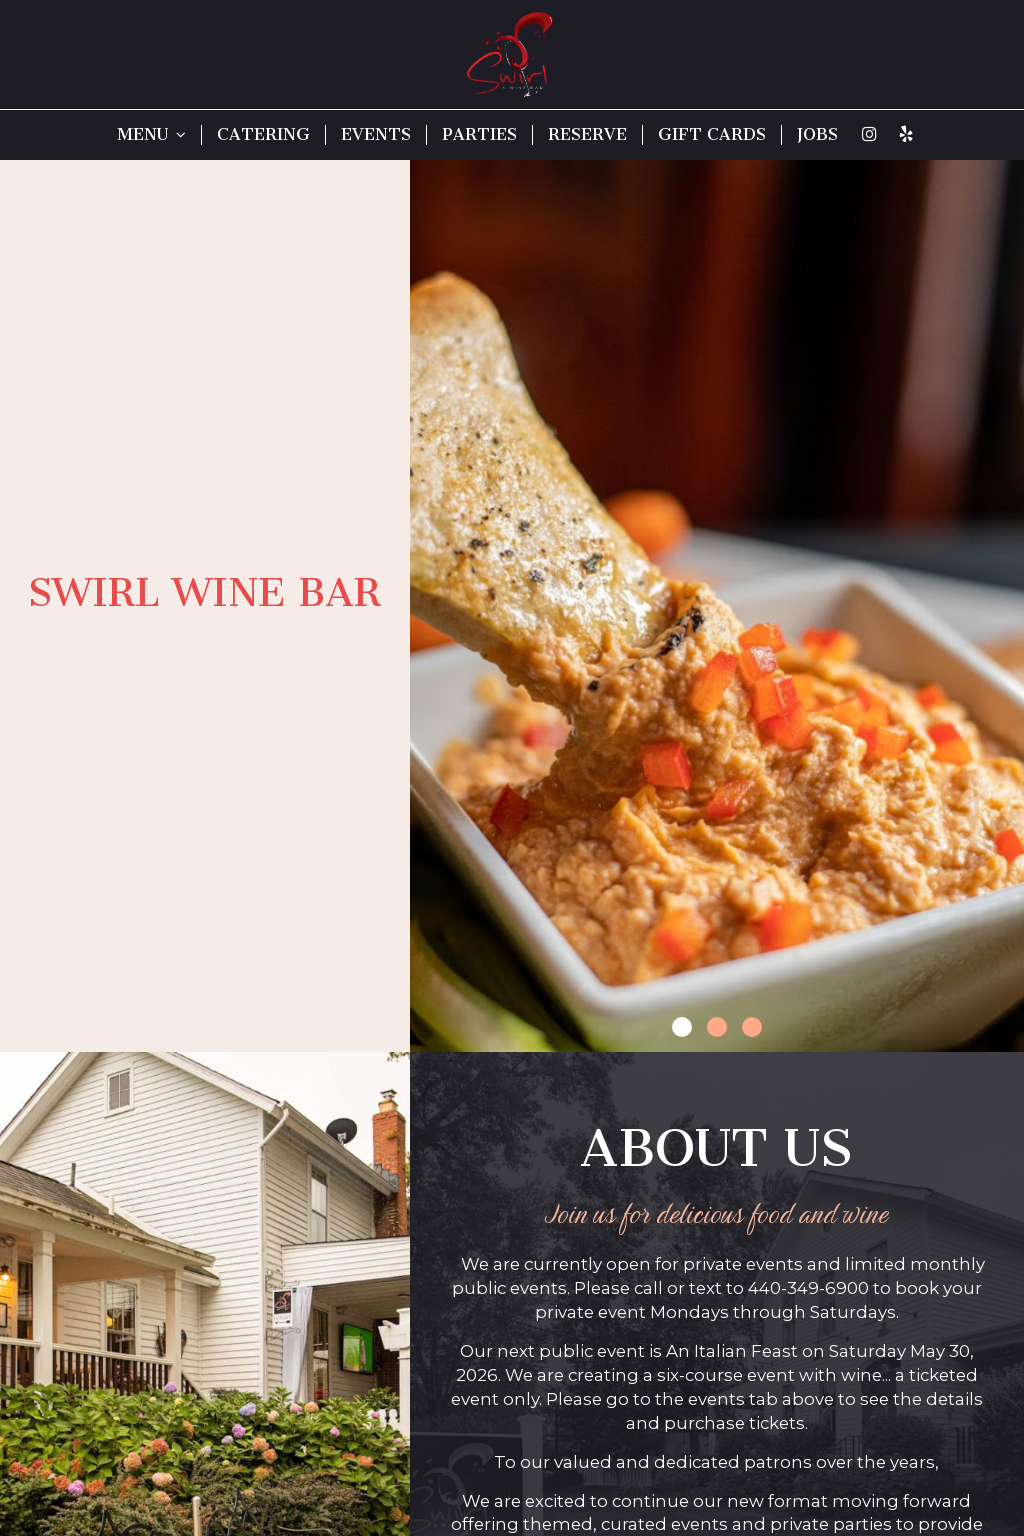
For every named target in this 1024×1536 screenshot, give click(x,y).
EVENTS (376, 134)
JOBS (817, 134)
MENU (151, 134)
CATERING (263, 134)
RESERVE (587, 134)
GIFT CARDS (712, 134)
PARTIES (479, 134)
